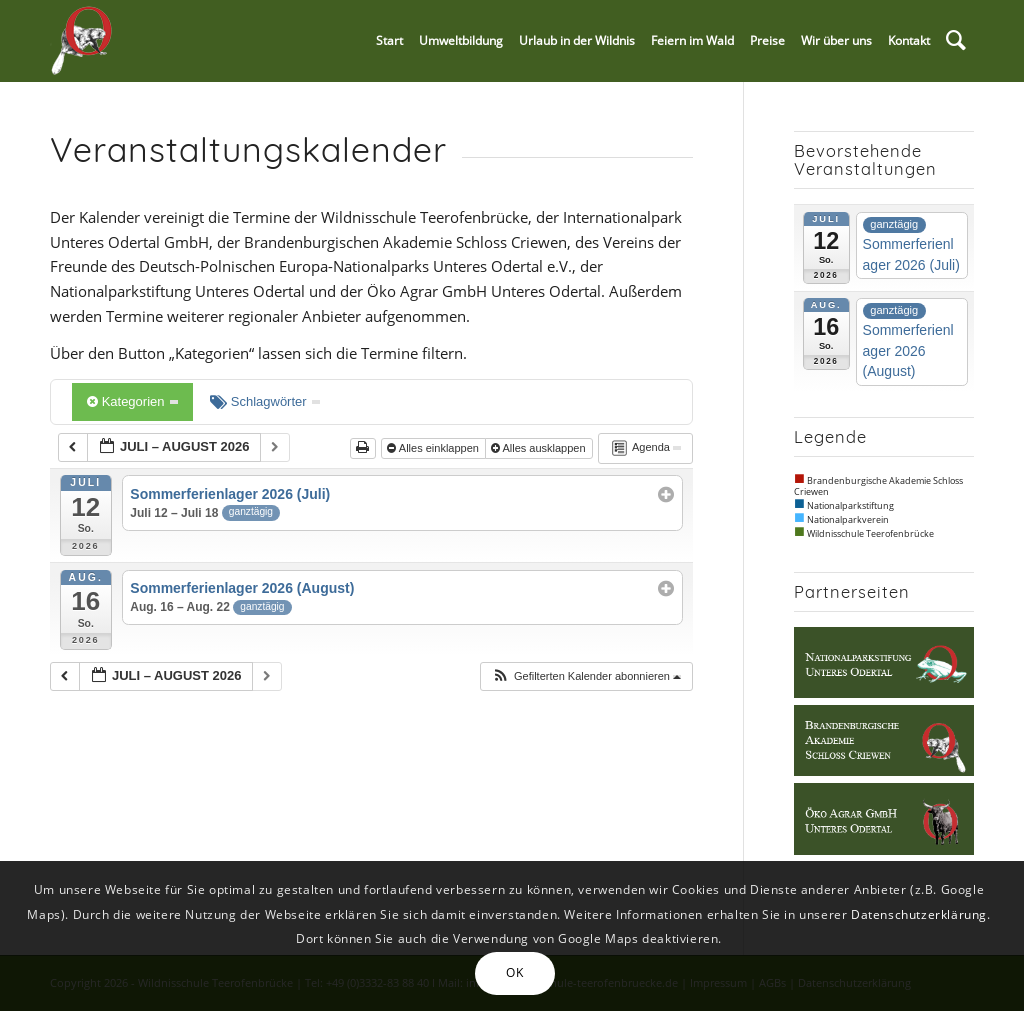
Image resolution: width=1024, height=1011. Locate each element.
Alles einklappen (434, 448)
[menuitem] (389, 41)
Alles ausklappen (540, 448)
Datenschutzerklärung (919, 914)
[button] (586, 676)
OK (514, 972)
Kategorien (132, 401)
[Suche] (956, 41)
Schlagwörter (265, 401)
